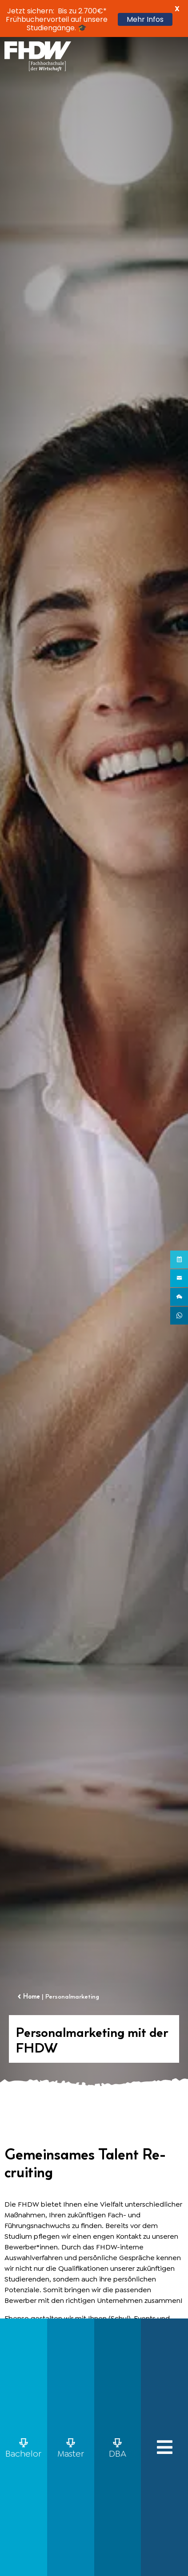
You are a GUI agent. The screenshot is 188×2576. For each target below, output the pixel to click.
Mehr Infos (145, 19)
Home (31, 1996)
